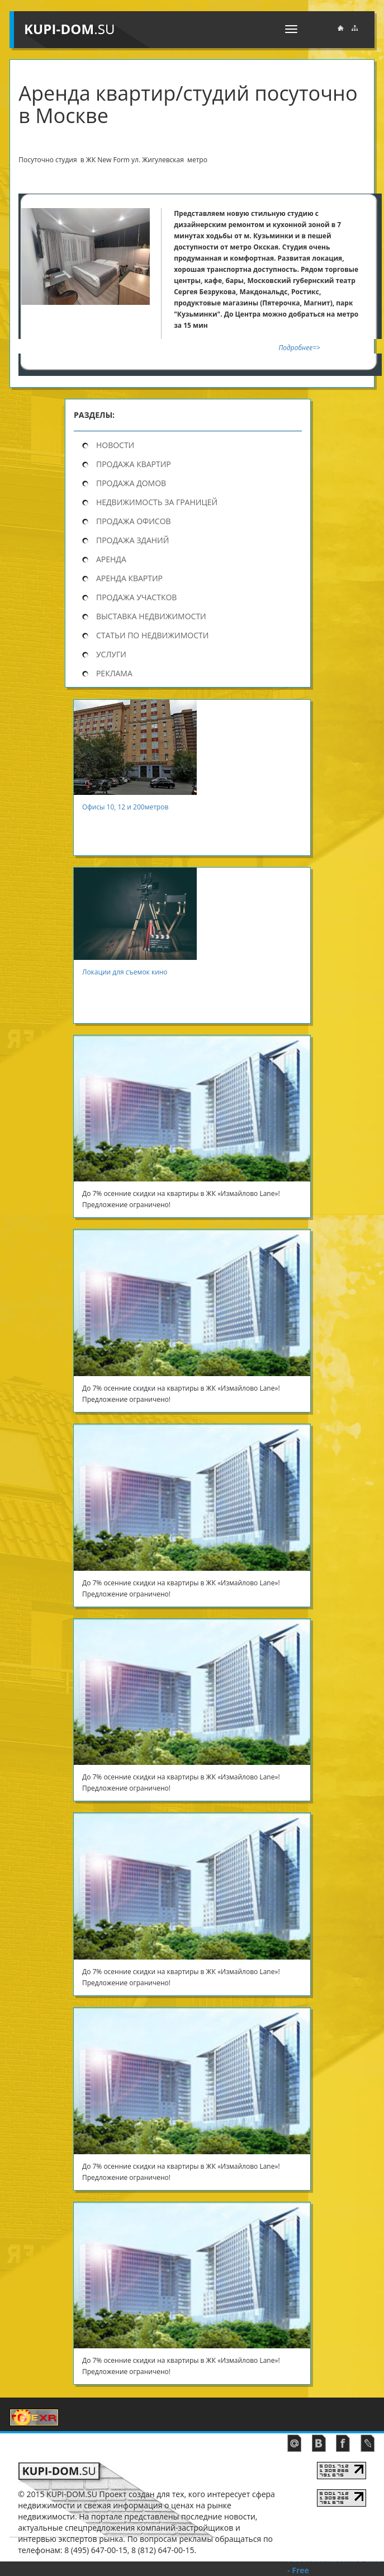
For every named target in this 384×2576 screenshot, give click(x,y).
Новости (115, 445)
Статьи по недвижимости (152, 635)
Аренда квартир (129, 578)
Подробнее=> (298, 347)
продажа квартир (133, 464)
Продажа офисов (133, 521)
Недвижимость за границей (156, 502)
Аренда (111, 559)
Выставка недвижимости (151, 616)
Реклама (114, 673)
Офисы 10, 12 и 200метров (129, 807)
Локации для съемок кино (125, 972)
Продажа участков (136, 597)
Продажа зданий (132, 540)
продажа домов (131, 483)
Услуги (111, 654)
